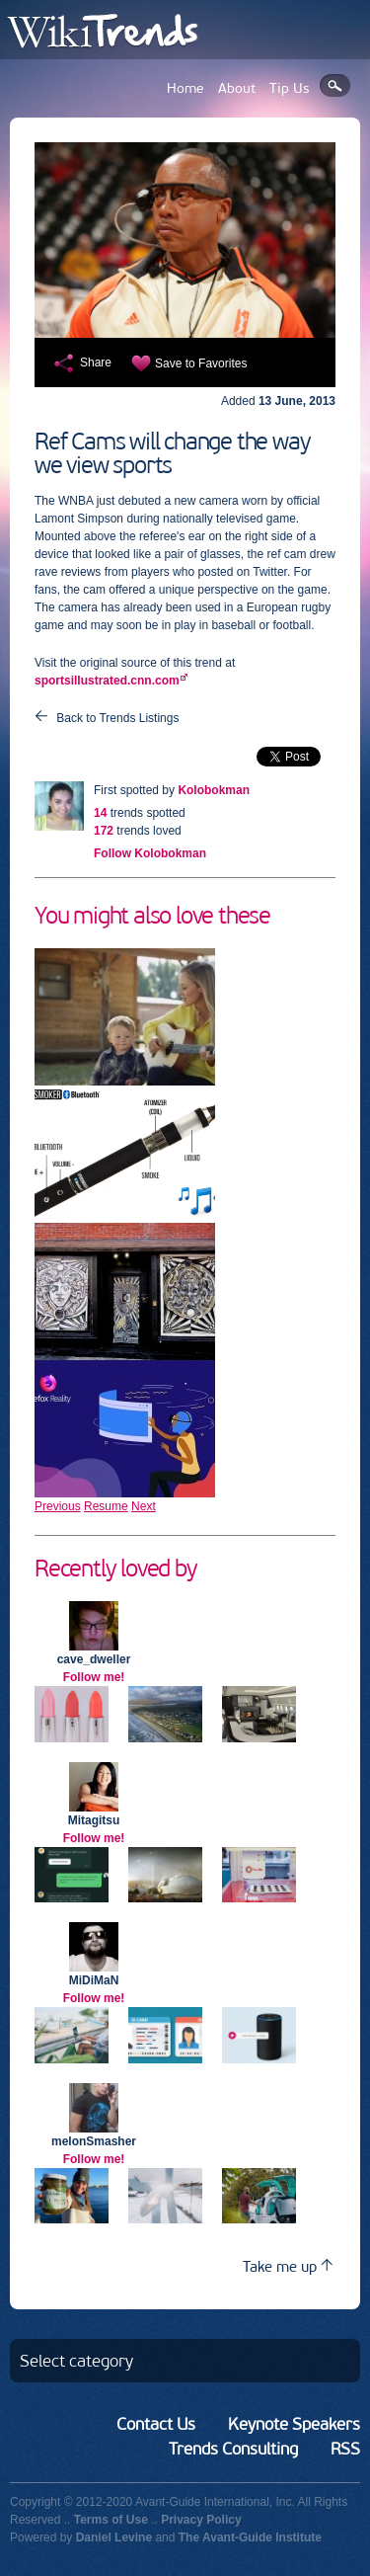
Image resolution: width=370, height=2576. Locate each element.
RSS (345, 2448)
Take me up (288, 2266)
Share (95, 362)
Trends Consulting (233, 2448)
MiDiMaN (94, 1980)
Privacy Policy (201, 2520)
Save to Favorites (201, 363)
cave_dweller (94, 1659)
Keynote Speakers (294, 2424)
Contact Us (155, 2424)
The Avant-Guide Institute (250, 2537)
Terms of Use (111, 2520)
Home (185, 88)
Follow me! (94, 1677)
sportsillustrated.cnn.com (107, 680)
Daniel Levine (114, 2537)
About (237, 88)
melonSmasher (93, 2141)
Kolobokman (214, 790)
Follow (150, 853)
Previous (58, 1506)
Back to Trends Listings (117, 718)
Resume (106, 1506)
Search (335, 85)
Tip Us (289, 88)
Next (143, 1506)
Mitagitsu (94, 1820)
